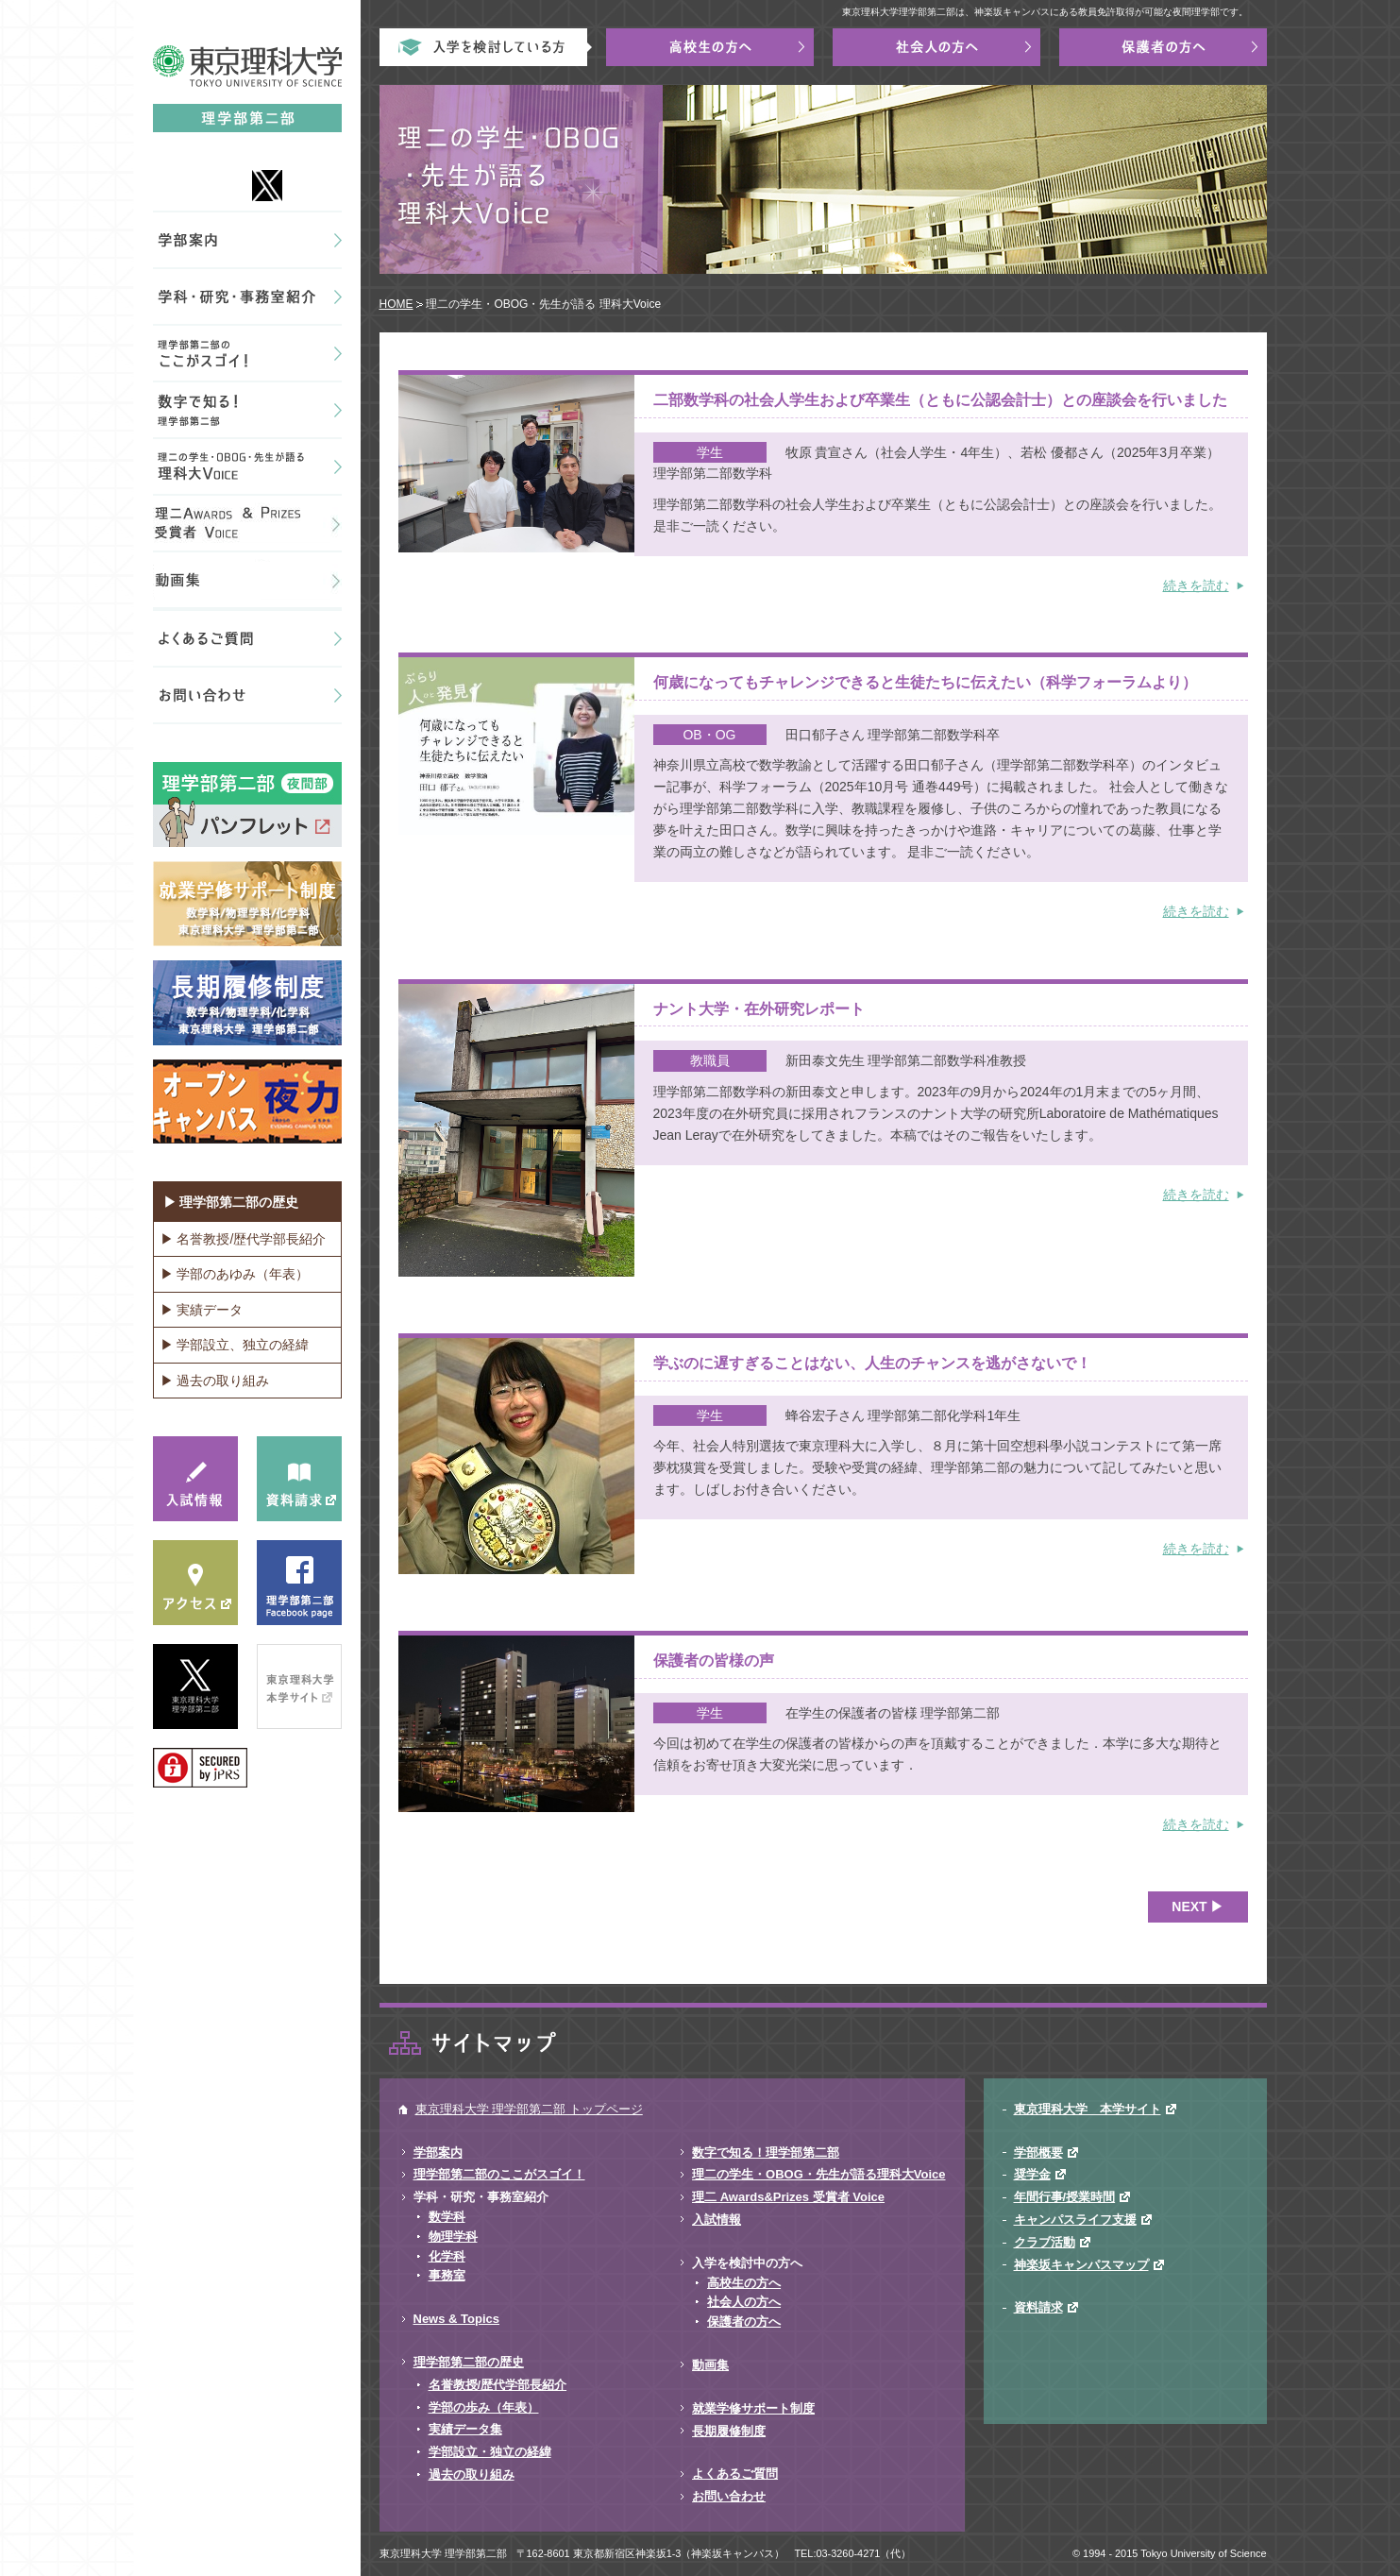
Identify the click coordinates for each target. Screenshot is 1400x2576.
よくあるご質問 (735, 2473)
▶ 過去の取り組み (215, 1380)
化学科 (447, 2256)
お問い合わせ (729, 2496)
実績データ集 (465, 2429)
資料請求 (1038, 2307)
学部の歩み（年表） (484, 2407)
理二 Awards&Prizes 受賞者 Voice (788, 2197)
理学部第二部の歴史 (468, 2362)
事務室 (447, 2275)
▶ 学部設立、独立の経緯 (235, 1344)
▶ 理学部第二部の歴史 (231, 1202)
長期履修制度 (729, 2431)
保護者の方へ (744, 2321)
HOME (396, 304)
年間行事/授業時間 (1065, 2197)
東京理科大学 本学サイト (1087, 2109)
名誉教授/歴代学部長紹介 (498, 2385)
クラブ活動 (1044, 2242)
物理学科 (453, 2236)
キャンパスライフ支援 (1075, 2219)
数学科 (447, 2217)
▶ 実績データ (202, 1309)
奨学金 (1032, 2174)
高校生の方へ (744, 2283)
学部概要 (1038, 2152)
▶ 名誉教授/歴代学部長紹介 (243, 1238)
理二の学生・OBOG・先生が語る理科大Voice (818, 2174)
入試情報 (716, 2219)
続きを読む (1196, 585)
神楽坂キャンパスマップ (1081, 2265)
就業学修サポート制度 (753, 2408)
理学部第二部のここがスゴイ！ (499, 2174)
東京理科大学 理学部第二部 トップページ (529, 2109)
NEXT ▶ (1197, 1906)
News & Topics (456, 2319)
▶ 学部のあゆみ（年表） (235, 1273)
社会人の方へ (744, 2302)
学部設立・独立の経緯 (490, 2452)
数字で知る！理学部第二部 (765, 2152)
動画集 (710, 2365)
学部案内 (438, 2152)
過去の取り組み (471, 2474)
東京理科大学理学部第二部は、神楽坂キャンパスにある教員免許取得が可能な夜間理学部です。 (1045, 12)
